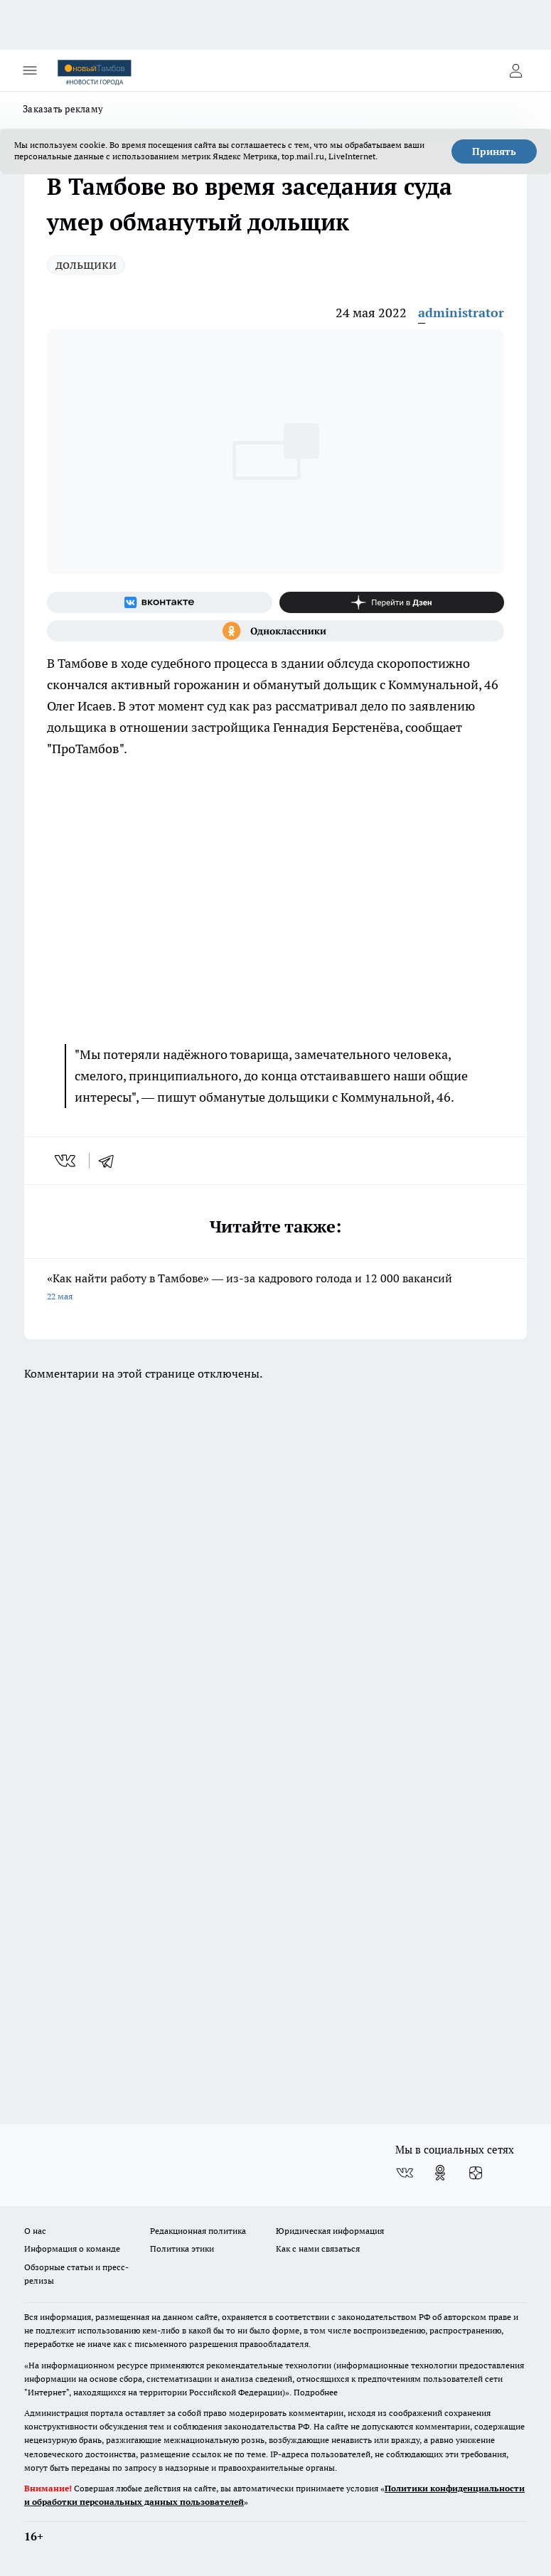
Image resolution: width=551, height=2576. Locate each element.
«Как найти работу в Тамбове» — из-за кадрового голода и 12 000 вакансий (275, 1288)
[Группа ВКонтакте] (159, 602)
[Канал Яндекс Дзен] (392, 602)
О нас (35, 2230)
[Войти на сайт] (515, 70)
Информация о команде (72, 2248)
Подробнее (316, 2392)
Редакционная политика (198, 2230)
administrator (461, 312)
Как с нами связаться (318, 2248)
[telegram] (111, 1161)
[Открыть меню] (30, 70)
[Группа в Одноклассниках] (275, 631)
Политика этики (182, 2248)
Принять (494, 151)
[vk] (66, 1161)
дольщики (86, 264)
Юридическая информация (330, 2230)
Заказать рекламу (63, 108)
